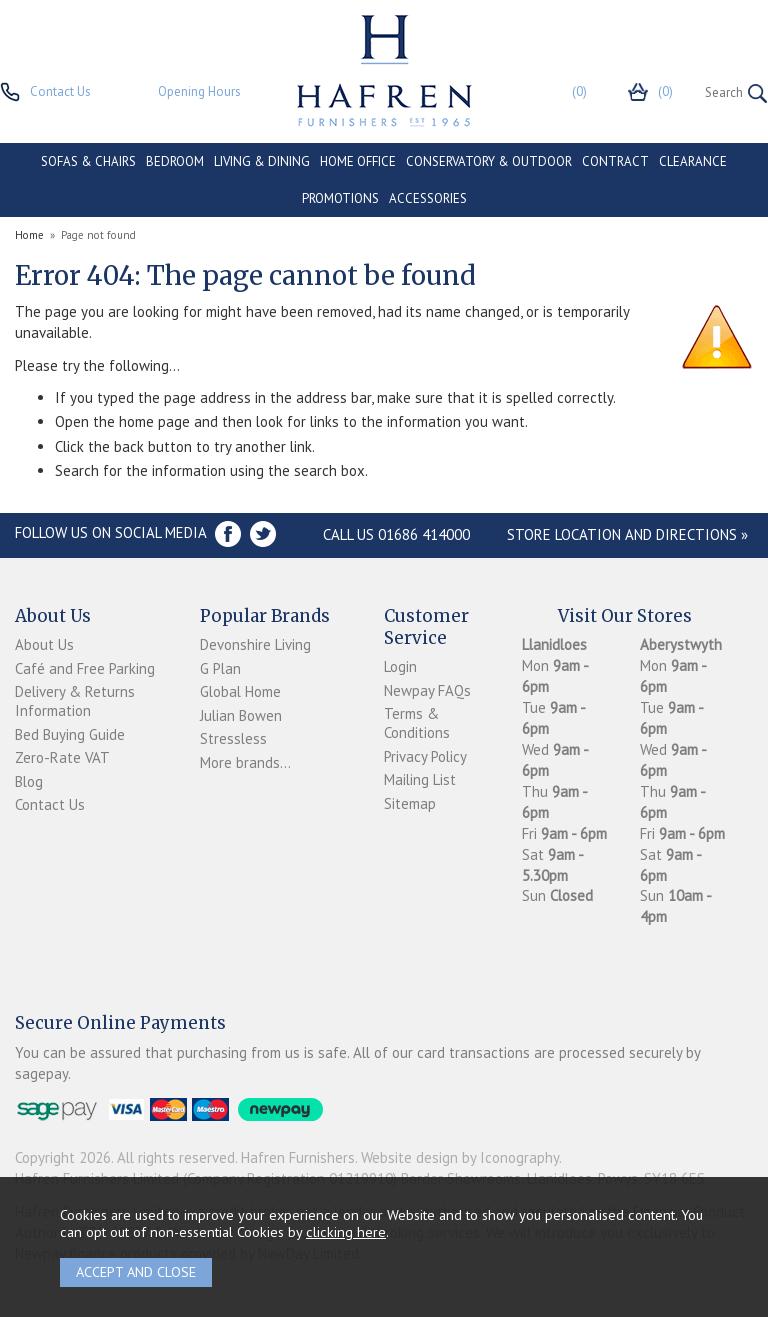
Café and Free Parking (85, 668)
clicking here (346, 1231)
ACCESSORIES (428, 198)
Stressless (233, 738)
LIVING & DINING (262, 161)
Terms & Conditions (417, 723)
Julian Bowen (241, 715)
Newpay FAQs (427, 690)
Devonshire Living (255, 644)
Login (400, 666)
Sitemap (410, 803)
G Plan (220, 668)
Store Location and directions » (627, 534)
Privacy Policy (425, 756)
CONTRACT (615, 161)
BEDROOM (175, 161)
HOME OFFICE (358, 161)
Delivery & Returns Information (75, 701)
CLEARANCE (693, 161)
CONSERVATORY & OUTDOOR (489, 161)
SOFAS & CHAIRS (88, 161)
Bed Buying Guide (70, 734)
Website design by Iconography (460, 1157)
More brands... (245, 762)
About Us (44, 644)
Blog (29, 781)
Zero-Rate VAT (62, 757)
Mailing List (420, 779)
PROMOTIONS (340, 198)
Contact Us (50, 804)
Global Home (240, 691)
